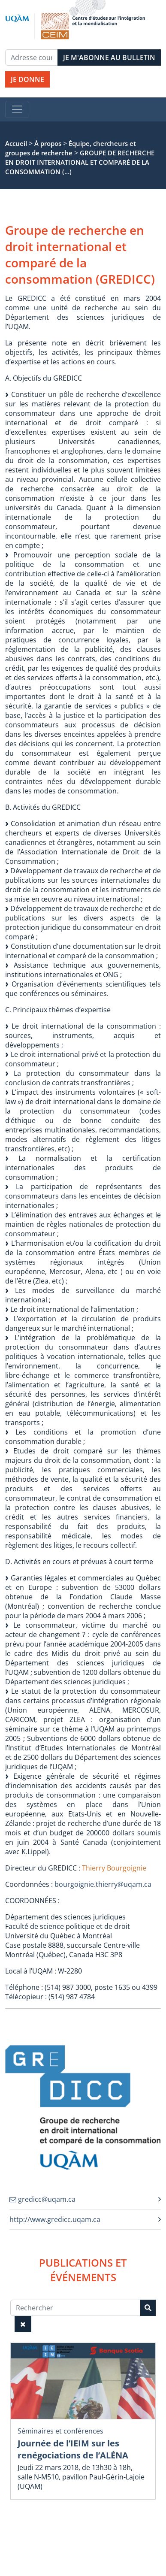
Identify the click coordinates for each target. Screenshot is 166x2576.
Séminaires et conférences (60, 2431)
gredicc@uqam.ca (42, 2199)
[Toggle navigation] (17, 109)
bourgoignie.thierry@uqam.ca (102, 1884)
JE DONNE (27, 79)
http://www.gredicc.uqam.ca (54, 2219)
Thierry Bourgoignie (114, 1868)
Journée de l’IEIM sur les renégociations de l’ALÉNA (73, 2449)
